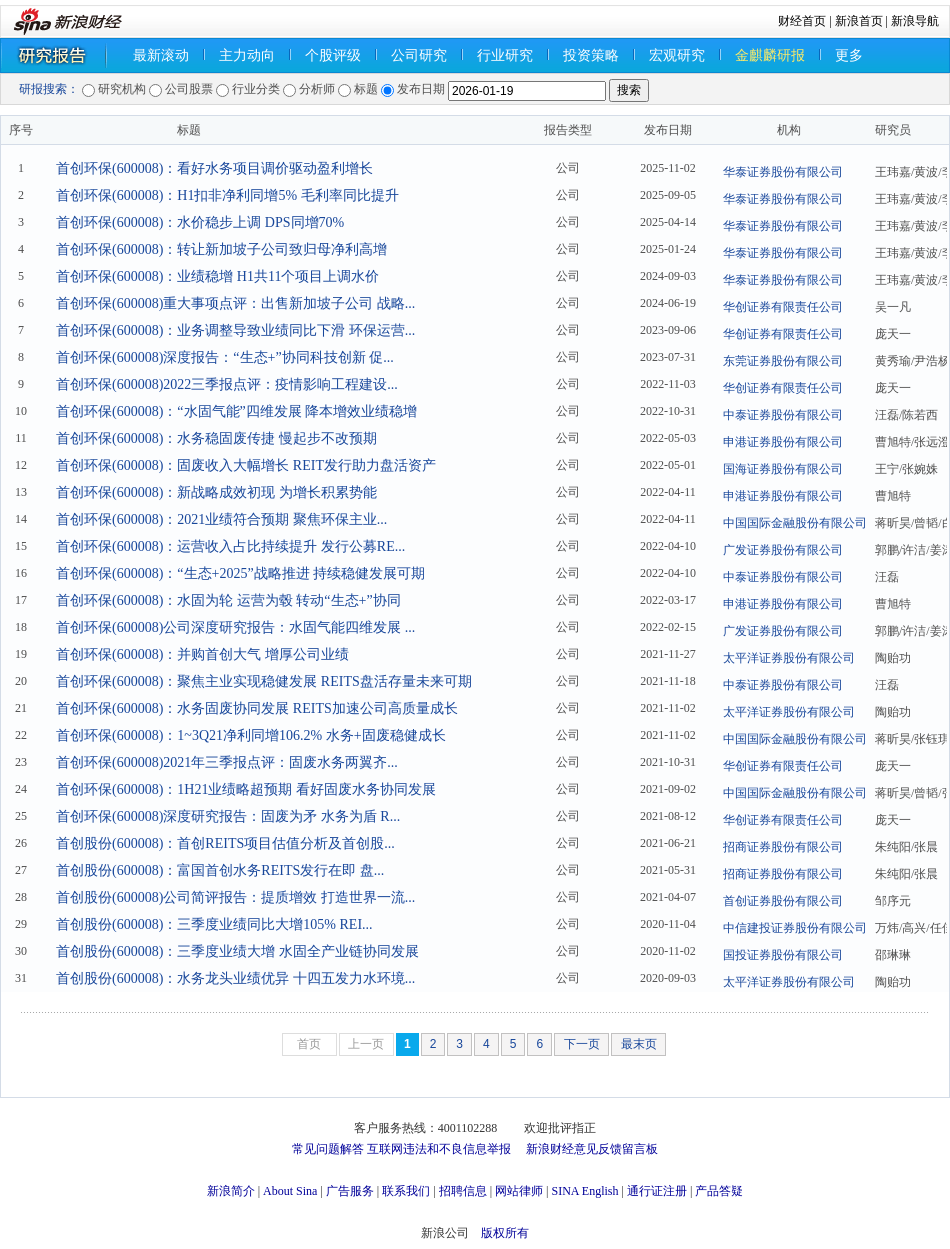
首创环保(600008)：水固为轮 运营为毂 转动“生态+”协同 (228, 600)
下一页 (582, 1044)
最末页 (639, 1044)
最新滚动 (161, 55)
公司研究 (419, 55)
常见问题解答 (328, 1149)
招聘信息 (463, 1191)
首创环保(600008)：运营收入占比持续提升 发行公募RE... (230, 546)
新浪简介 (231, 1191)
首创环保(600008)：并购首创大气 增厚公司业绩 (202, 654)
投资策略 (591, 55)
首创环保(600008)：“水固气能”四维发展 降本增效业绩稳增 (236, 411)
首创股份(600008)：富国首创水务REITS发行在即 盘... (220, 870)
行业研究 (505, 55)
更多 (849, 55)
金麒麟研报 (770, 55)
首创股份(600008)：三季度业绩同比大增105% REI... (214, 924)
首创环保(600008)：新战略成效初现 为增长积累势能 (216, 492)
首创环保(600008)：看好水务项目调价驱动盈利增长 (214, 168)
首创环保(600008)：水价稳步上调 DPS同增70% (200, 222)
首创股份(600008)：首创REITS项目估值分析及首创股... (225, 843)
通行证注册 (657, 1191)
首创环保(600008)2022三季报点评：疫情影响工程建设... (227, 384)
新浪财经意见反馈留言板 (592, 1149)
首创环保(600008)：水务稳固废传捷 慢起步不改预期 (216, 438)
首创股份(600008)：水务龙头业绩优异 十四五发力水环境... (235, 978)
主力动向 (247, 55)
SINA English (584, 1191)
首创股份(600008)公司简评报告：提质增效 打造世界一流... (235, 897)
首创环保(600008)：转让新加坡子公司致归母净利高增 (221, 249)
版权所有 (505, 1233)
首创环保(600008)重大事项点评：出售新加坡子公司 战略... (235, 303)
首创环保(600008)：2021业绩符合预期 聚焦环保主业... (221, 519)
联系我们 (406, 1191)
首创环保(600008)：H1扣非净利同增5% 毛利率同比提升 (227, 195)
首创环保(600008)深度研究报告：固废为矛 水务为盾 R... (228, 816)
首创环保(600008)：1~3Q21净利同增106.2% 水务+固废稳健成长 (251, 735)
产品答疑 (719, 1191)
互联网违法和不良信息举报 (439, 1149)
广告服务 (350, 1191)
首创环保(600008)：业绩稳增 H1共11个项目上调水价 (217, 276)
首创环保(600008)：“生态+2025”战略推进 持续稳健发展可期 (240, 573)
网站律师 (519, 1191)
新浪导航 (915, 21)
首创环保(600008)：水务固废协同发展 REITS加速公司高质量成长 (257, 708)
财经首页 (802, 21)
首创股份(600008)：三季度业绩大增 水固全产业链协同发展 (237, 951)
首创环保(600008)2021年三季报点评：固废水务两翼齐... (227, 762)
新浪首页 (859, 21)
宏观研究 (677, 55)
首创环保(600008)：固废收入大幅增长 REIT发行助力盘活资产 (246, 465)
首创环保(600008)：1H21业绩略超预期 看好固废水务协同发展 (246, 789)
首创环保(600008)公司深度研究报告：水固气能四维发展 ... (235, 627)
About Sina (290, 1191)
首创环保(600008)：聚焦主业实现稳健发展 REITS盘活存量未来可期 (264, 681)
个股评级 (333, 55)
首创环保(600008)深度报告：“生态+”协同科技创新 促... (225, 357)
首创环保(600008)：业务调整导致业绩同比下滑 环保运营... (235, 330)
